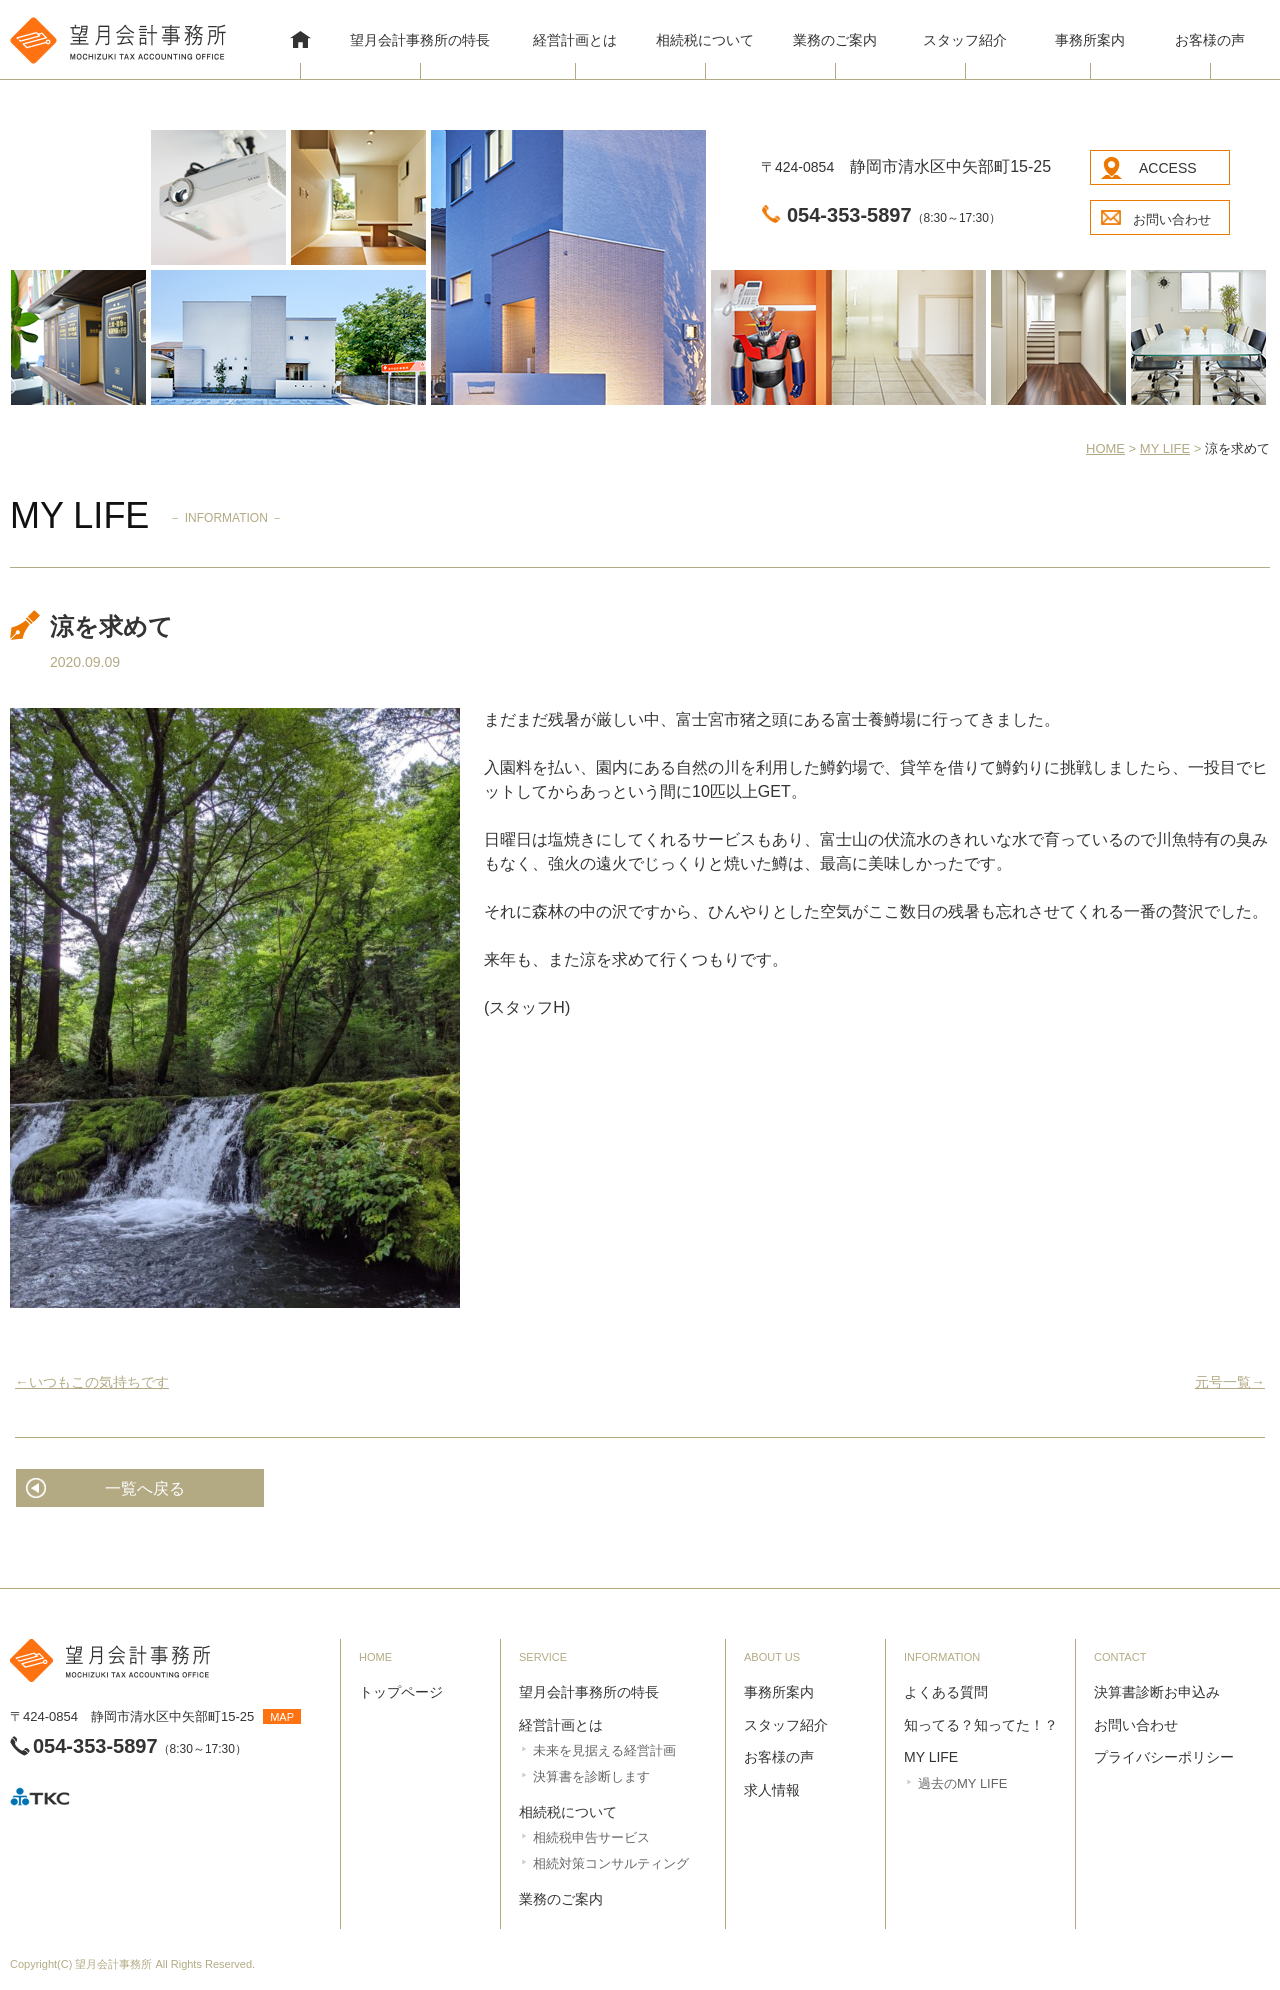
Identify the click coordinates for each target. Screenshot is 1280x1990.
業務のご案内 (835, 40)
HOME (300, 42)
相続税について (705, 40)
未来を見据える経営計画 (604, 1750)
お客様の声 (1210, 40)
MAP (282, 1717)
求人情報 (772, 1790)
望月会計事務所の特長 (420, 40)
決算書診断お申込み (1157, 1692)
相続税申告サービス (591, 1837)
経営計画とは (575, 40)
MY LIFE (931, 1757)
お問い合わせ (1172, 219)
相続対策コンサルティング (611, 1863)
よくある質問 (946, 1692)
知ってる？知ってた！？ (981, 1725)
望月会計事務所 (113, 1964)
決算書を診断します (591, 1776)
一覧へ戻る (145, 1488)
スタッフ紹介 (965, 40)
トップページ (401, 1692)
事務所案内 (1090, 40)
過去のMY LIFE (962, 1783)
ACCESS (1168, 168)
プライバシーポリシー (1164, 1757)
